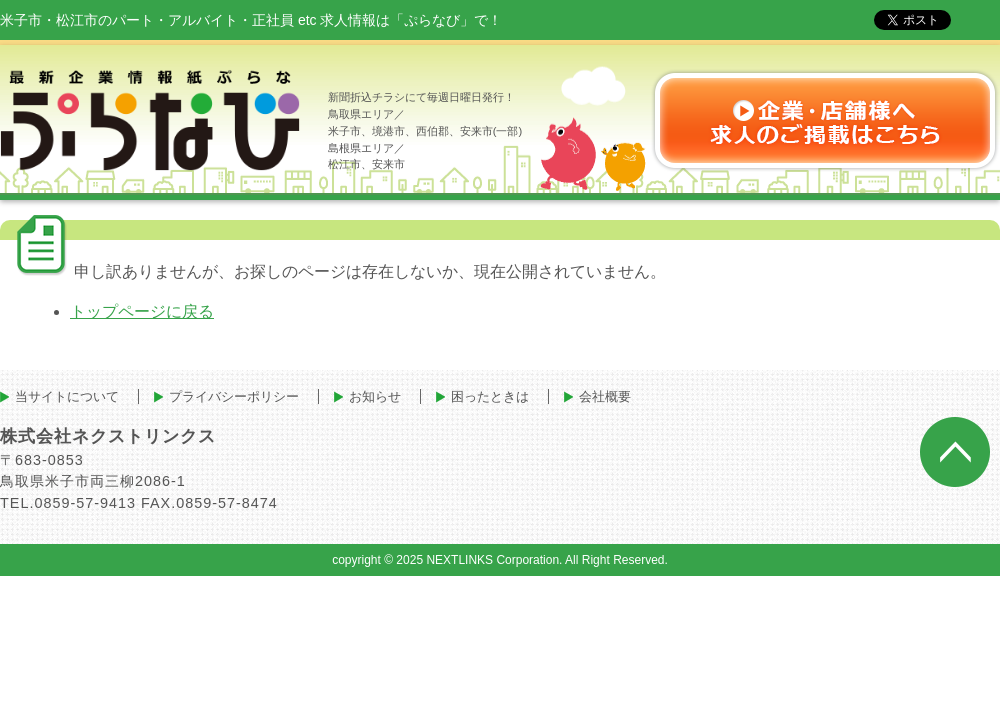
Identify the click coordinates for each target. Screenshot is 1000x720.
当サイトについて (67, 396)
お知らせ (375, 396)
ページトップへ (955, 452)
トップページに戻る (142, 311)
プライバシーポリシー (234, 396)
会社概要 (605, 396)
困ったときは (490, 396)
